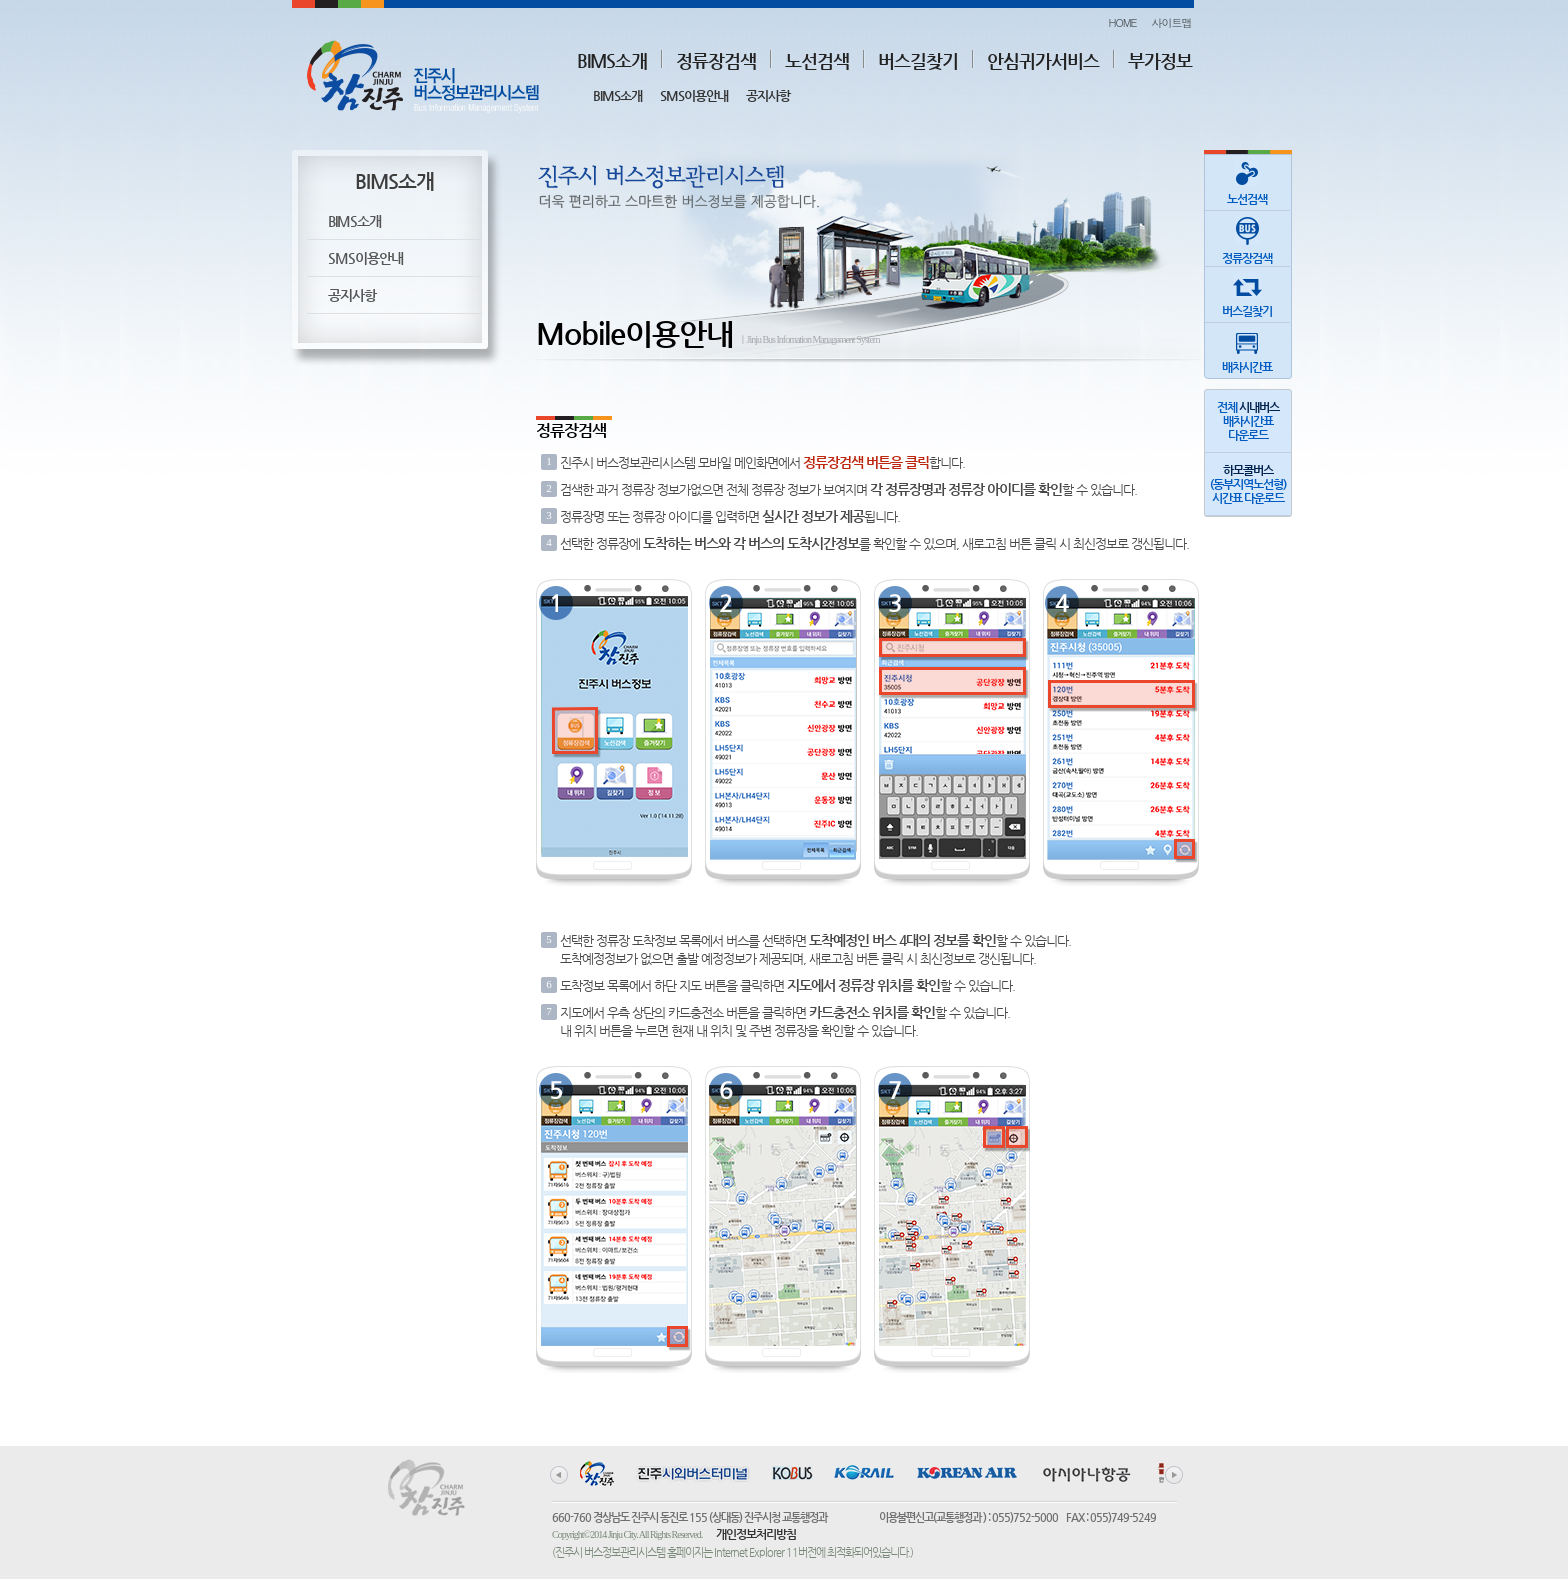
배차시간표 (1247, 348)
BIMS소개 (612, 60)
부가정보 (1160, 60)
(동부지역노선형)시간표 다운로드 (1248, 484)
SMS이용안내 (694, 95)
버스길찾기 (918, 60)
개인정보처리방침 (756, 1534)
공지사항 (768, 95)
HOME (1122, 22)
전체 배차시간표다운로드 (1248, 421)
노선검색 (817, 60)
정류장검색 (716, 60)
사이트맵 (1172, 22)
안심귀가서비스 (1043, 60)
